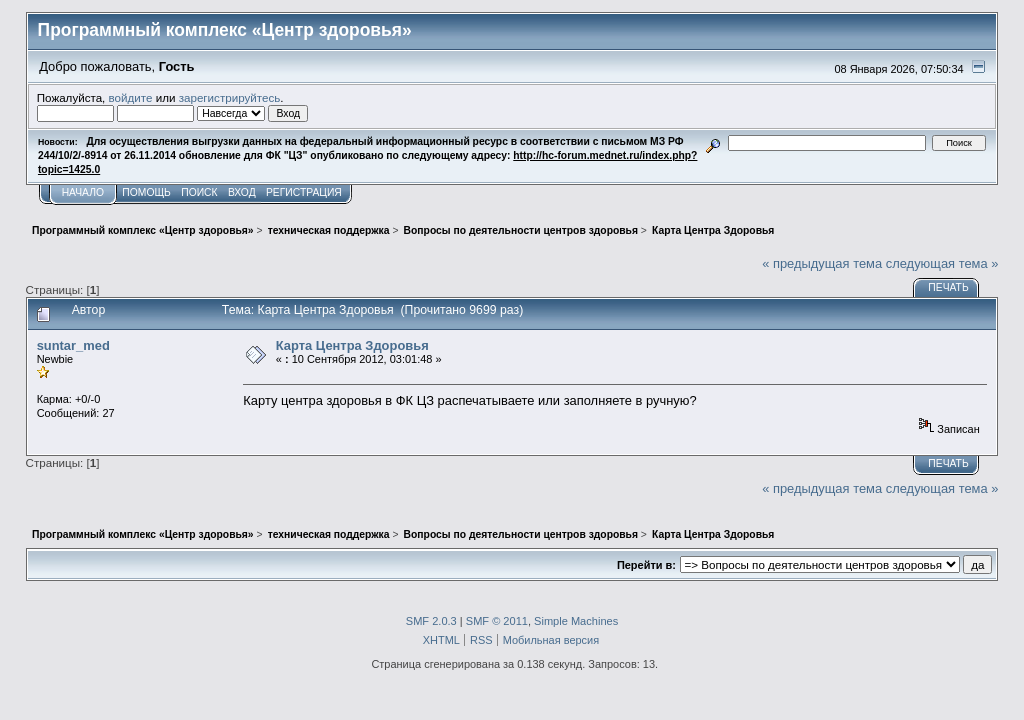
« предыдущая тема (822, 263)
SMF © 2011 (497, 621)
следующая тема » (942, 263)
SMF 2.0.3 (431, 621)
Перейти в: (646, 565)
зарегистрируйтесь (230, 97)
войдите (131, 97)
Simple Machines (576, 621)
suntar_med (73, 345)
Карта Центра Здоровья (352, 345)
